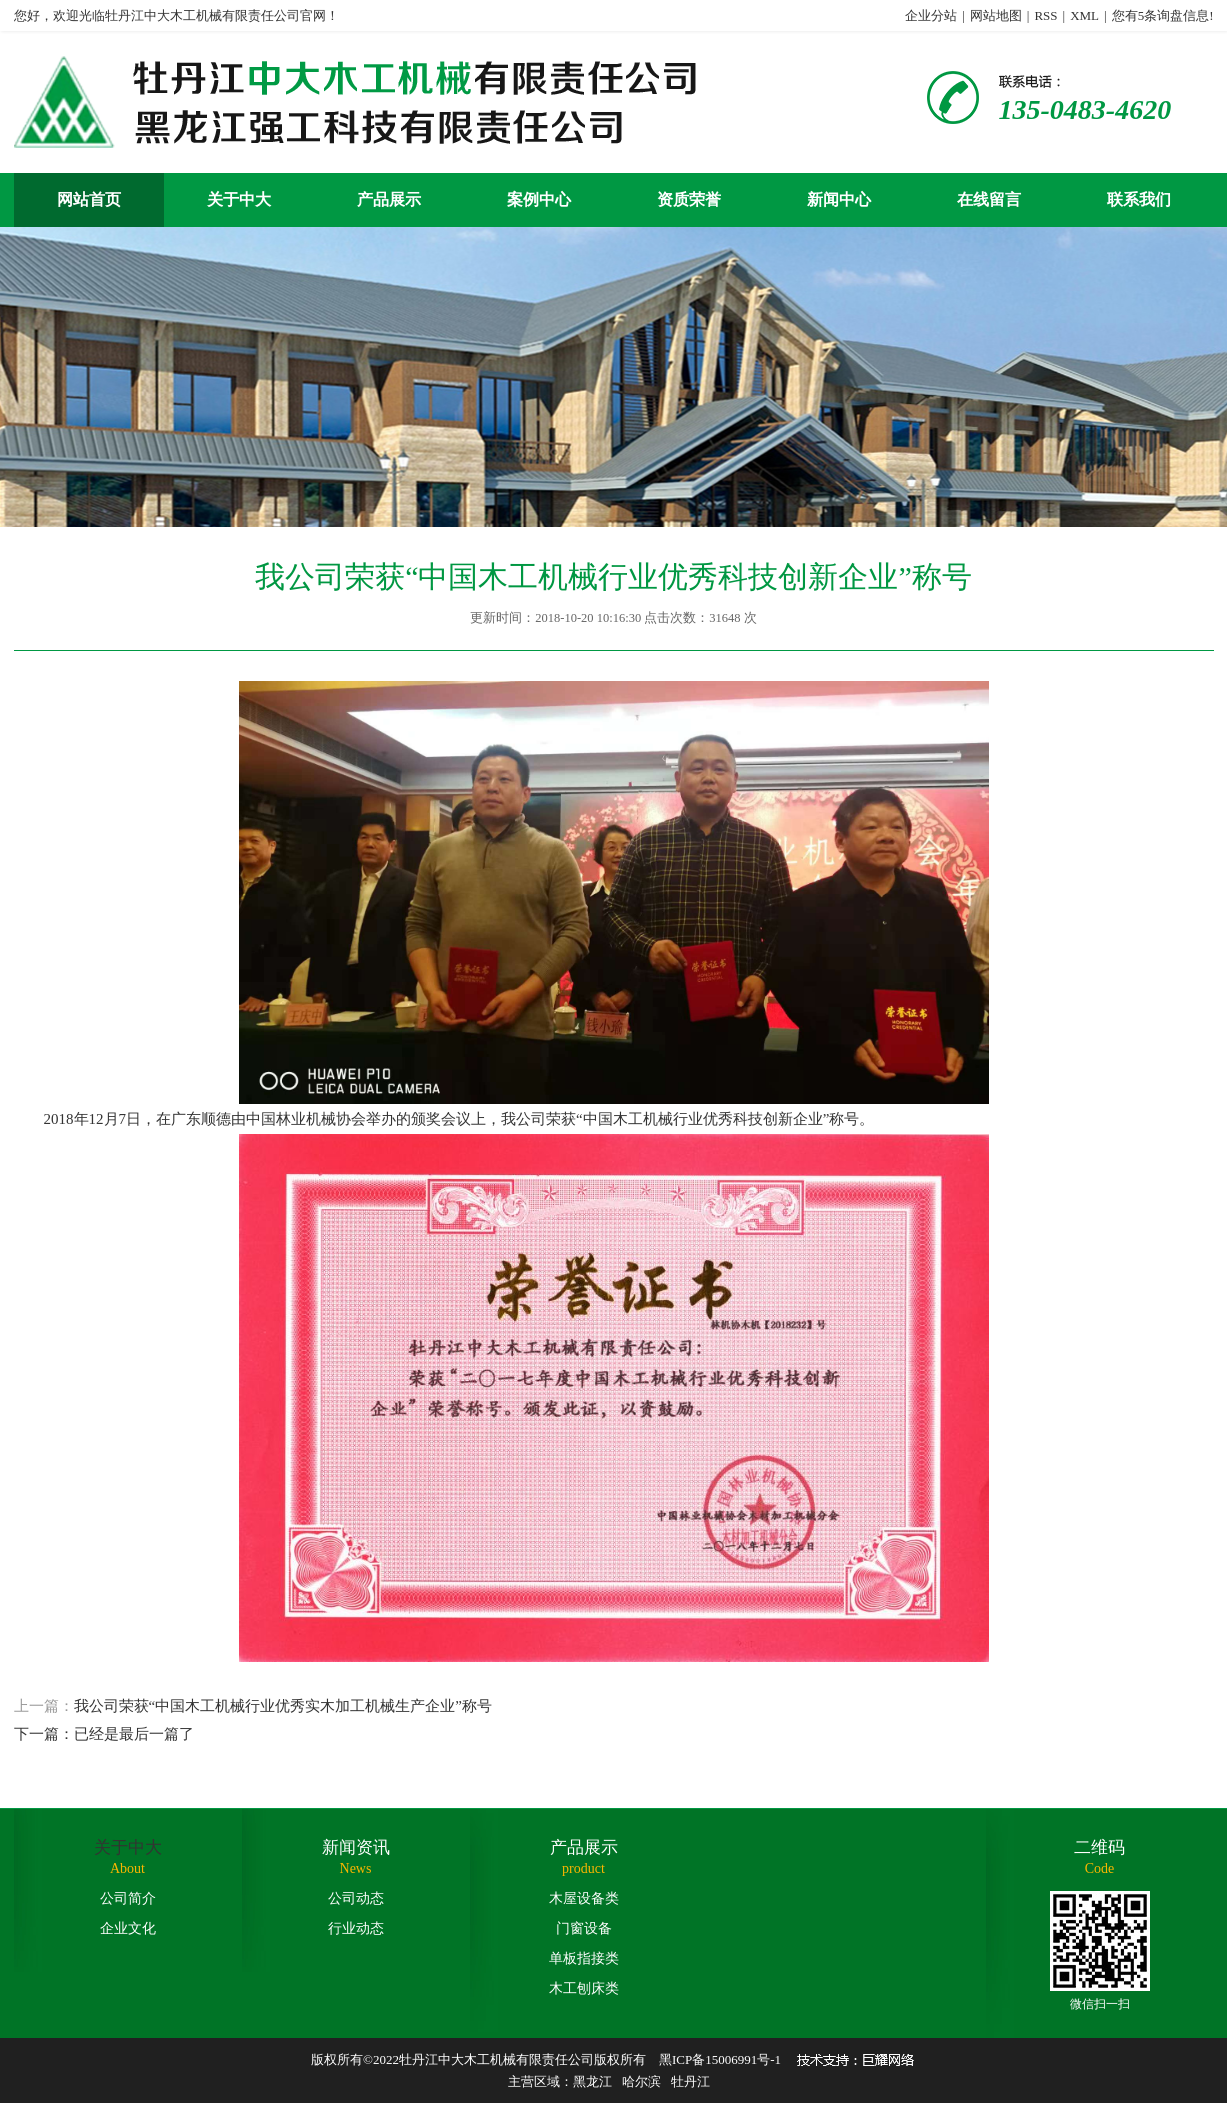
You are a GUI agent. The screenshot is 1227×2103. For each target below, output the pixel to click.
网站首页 (89, 199)
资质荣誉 (689, 199)
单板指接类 (584, 1958)
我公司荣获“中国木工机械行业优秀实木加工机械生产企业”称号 (614, 1723)
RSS (1045, 15)
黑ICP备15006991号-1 (720, 2059)
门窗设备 (584, 1928)
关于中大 (239, 199)
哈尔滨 (641, 2081)
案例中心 (539, 199)
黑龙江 (592, 2081)
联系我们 (1139, 199)
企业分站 (931, 15)
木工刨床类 (584, 1988)
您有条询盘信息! (1163, 15)
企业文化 (128, 1928)
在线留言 (989, 199)
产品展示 (389, 199)
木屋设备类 (584, 1898)
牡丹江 (690, 2081)
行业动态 (356, 1928)
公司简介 (128, 1898)
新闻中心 (839, 199)
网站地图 (996, 15)
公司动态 (356, 1898)
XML (1084, 15)
